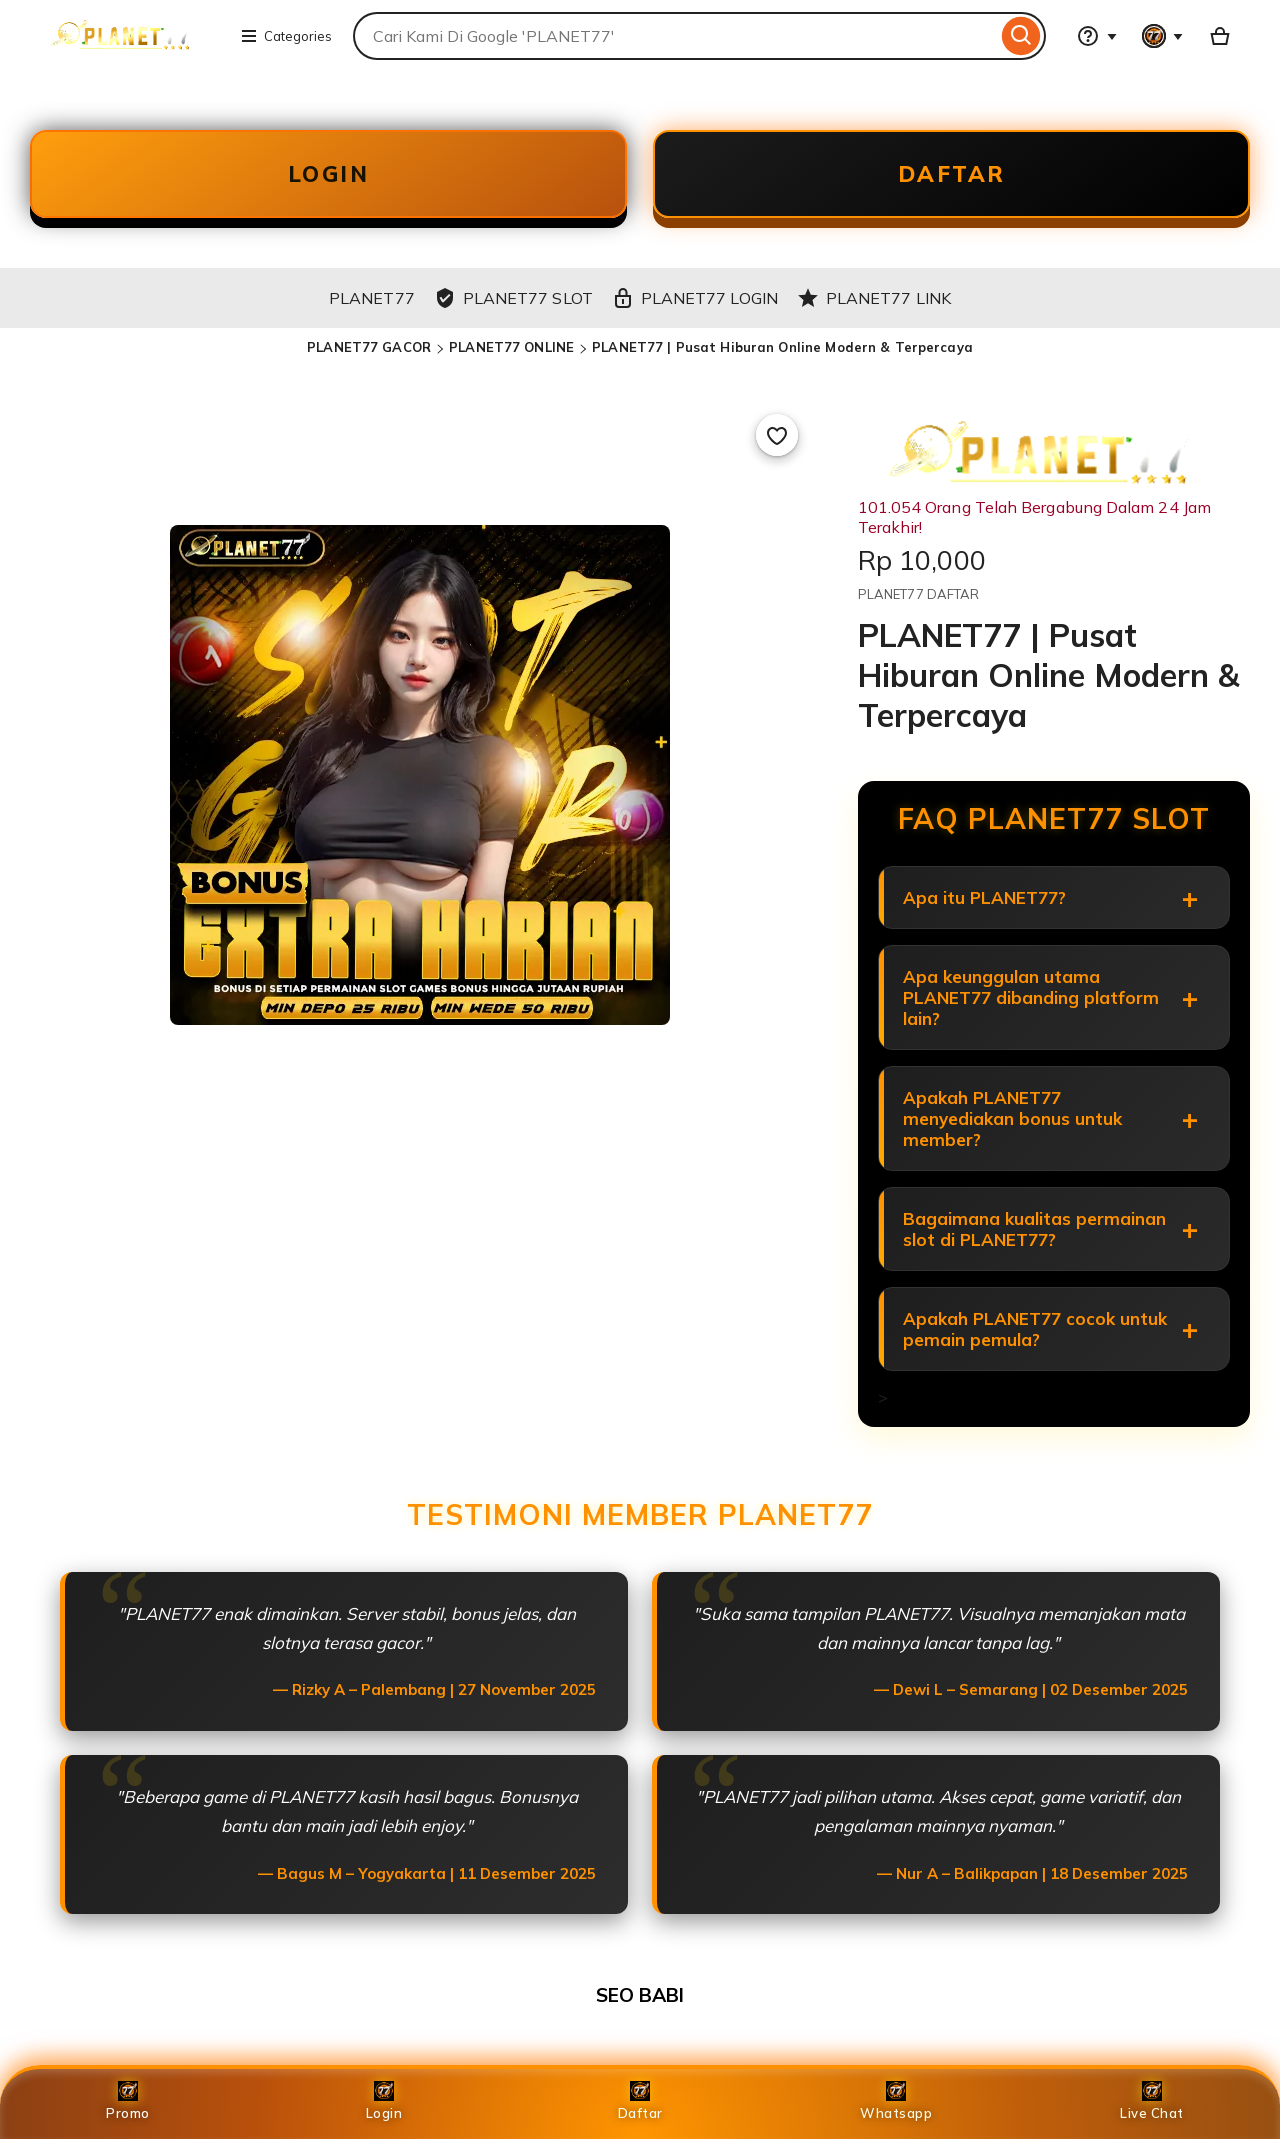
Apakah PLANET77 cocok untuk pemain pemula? (1035, 1329)
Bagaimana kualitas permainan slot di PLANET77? (1034, 1229)
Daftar (640, 2101)
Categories (286, 36)
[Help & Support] (1097, 36)
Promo (128, 2101)
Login (384, 2101)
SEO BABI (640, 1995)
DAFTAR (952, 174)
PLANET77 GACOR (369, 347)
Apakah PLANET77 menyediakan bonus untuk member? (1012, 1118)
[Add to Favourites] (777, 435)
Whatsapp (896, 2101)
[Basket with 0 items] (1220, 36)
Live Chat (1152, 2101)
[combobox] (675, 36)
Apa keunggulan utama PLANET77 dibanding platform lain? (1031, 997)
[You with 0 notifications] (1163, 36)
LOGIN (329, 174)
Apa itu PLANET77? (984, 897)
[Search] (1021, 36)
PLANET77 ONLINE (511, 347)
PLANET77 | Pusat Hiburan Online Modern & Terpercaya (782, 347)
